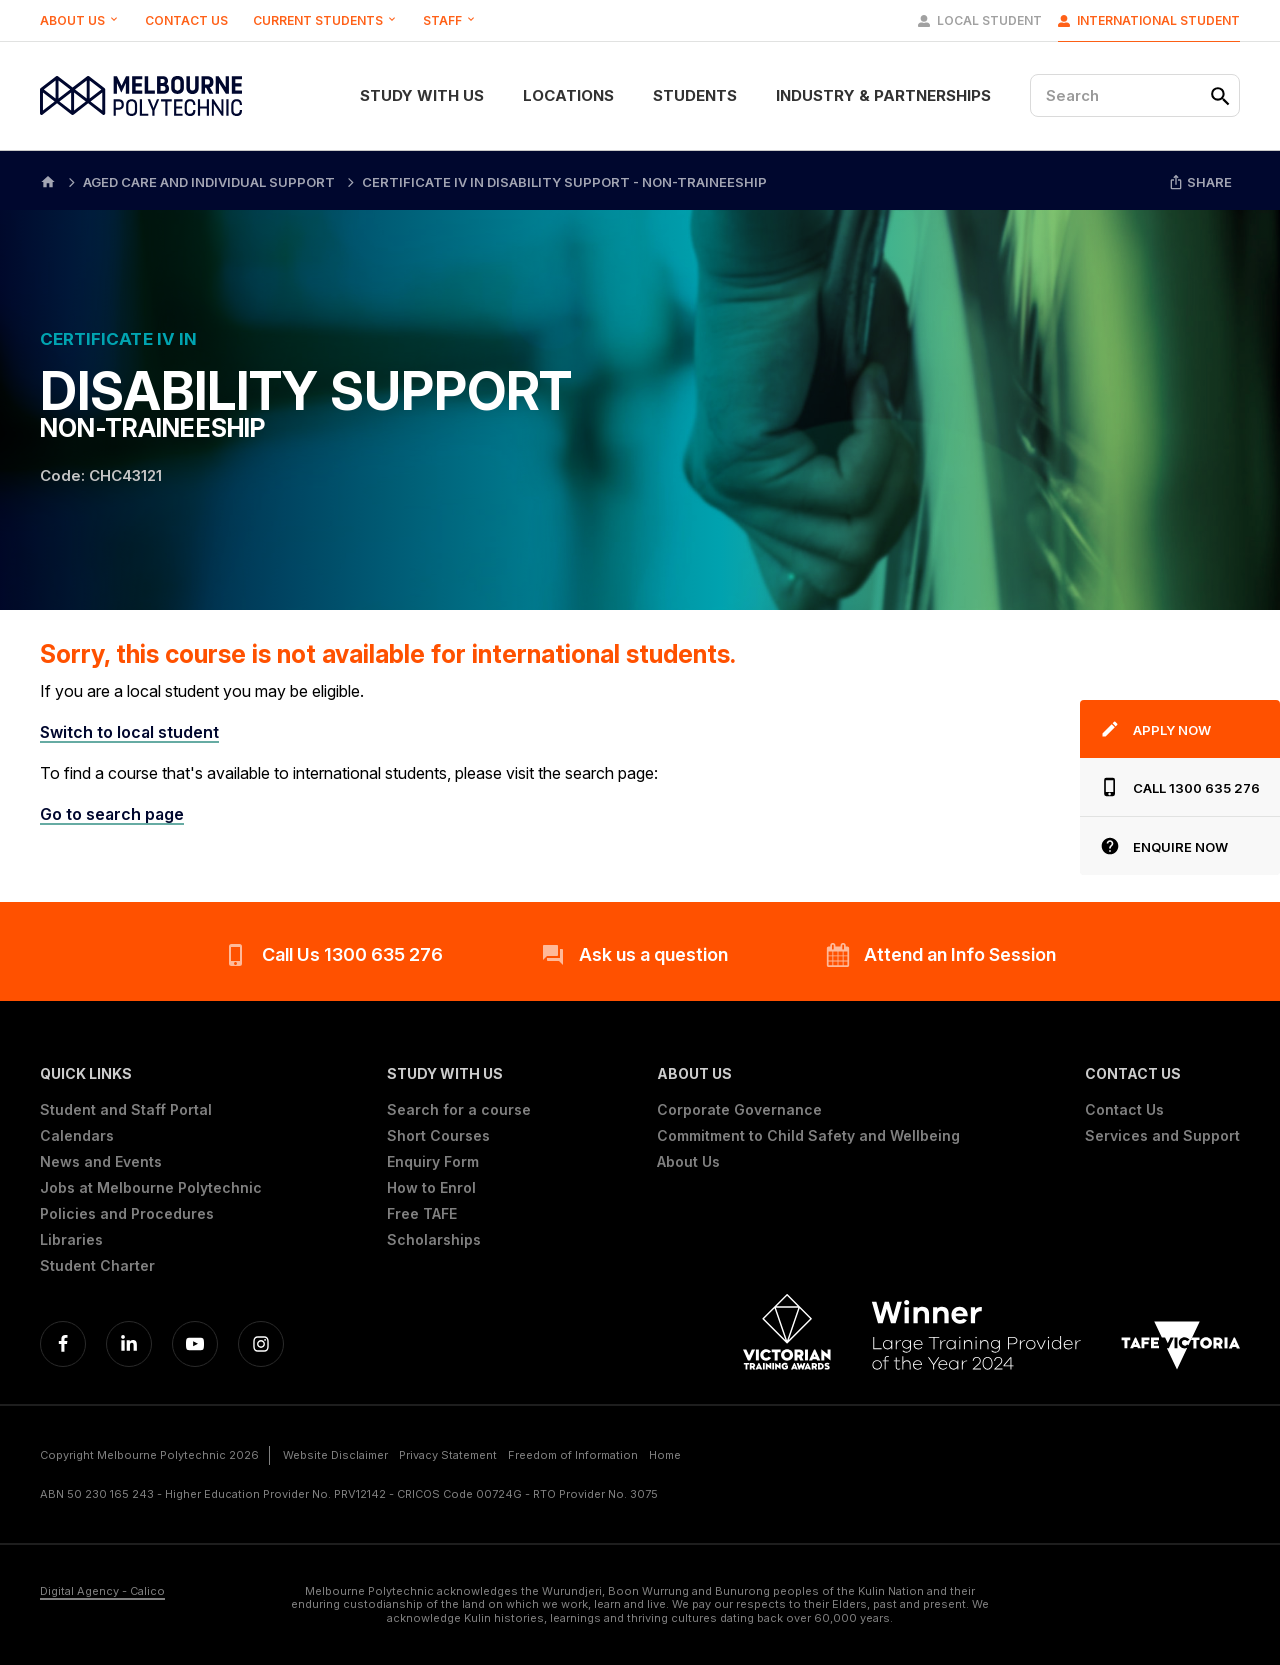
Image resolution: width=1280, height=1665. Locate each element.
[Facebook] (63, 1344)
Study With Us (422, 95)
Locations (568, 95)
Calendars (77, 1136)
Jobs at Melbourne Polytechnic (151, 1188)
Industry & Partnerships (883, 95)
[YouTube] (195, 1344)
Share (1200, 182)
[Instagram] (261, 1344)
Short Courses (438, 1136)
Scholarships (434, 1240)
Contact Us (186, 20)
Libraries (71, 1240)
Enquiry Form (433, 1162)
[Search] (1135, 95)
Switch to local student (129, 732)
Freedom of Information (573, 1455)
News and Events (101, 1162)
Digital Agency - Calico (102, 1591)
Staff (450, 20)
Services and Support (1162, 1136)
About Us (80, 20)
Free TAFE (422, 1214)
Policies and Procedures (127, 1214)
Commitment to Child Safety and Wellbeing (808, 1136)
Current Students (325, 20)
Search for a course (459, 1110)
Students (695, 95)
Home (665, 1455)
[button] (151, 1074)
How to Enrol (431, 1188)
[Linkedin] (129, 1344)
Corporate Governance (739, 1110)
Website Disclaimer (335, 1455)
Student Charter (97, 1266)
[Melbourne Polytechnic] (141, 96)
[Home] (48, 180)
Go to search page (112, 814)
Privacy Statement (448, 1455)
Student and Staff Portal (126, 1110)
